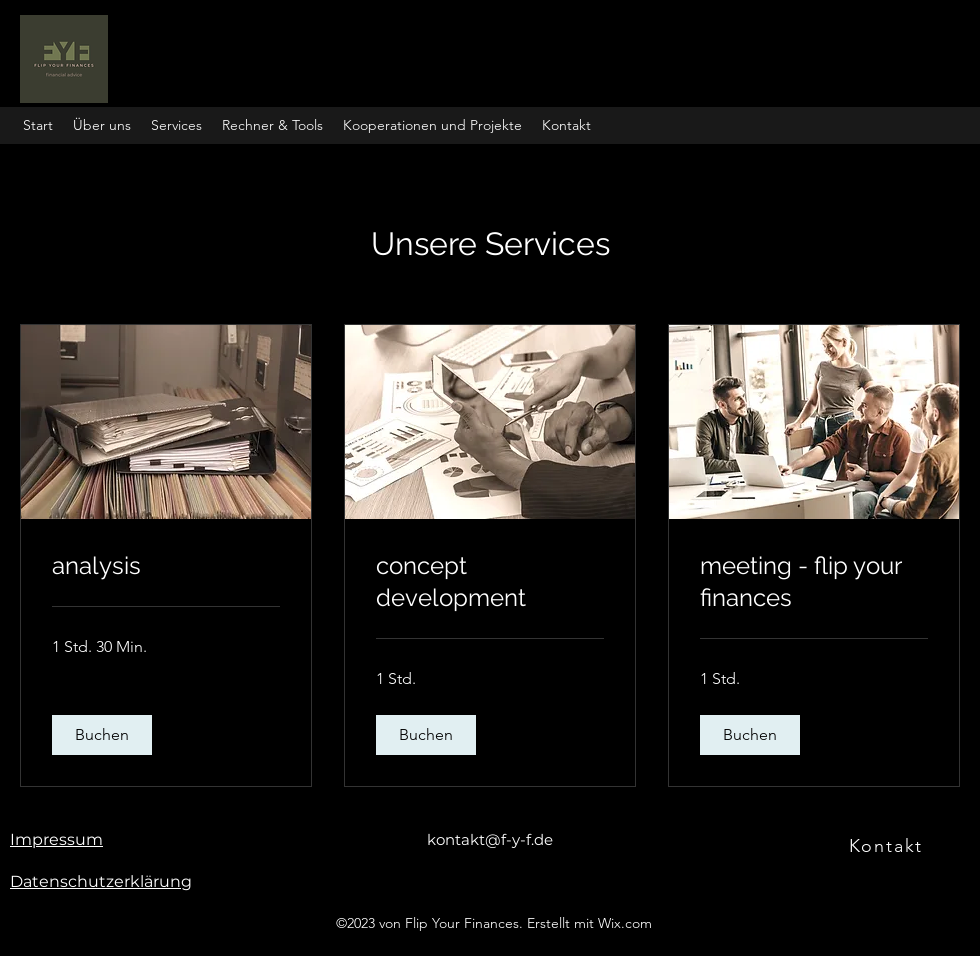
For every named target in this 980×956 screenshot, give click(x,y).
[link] (166, 566)
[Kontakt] (888, 846)
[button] (272, 125)
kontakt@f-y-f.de (490, 839)
